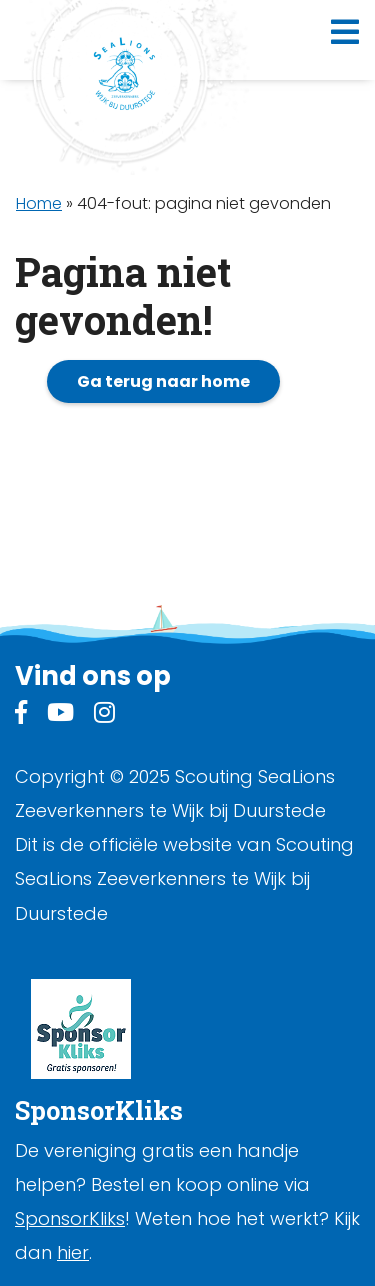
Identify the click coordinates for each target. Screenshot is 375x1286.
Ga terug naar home (163, 381)
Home (39, 203)
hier (73, 1252)
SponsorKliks (70, 1218)
